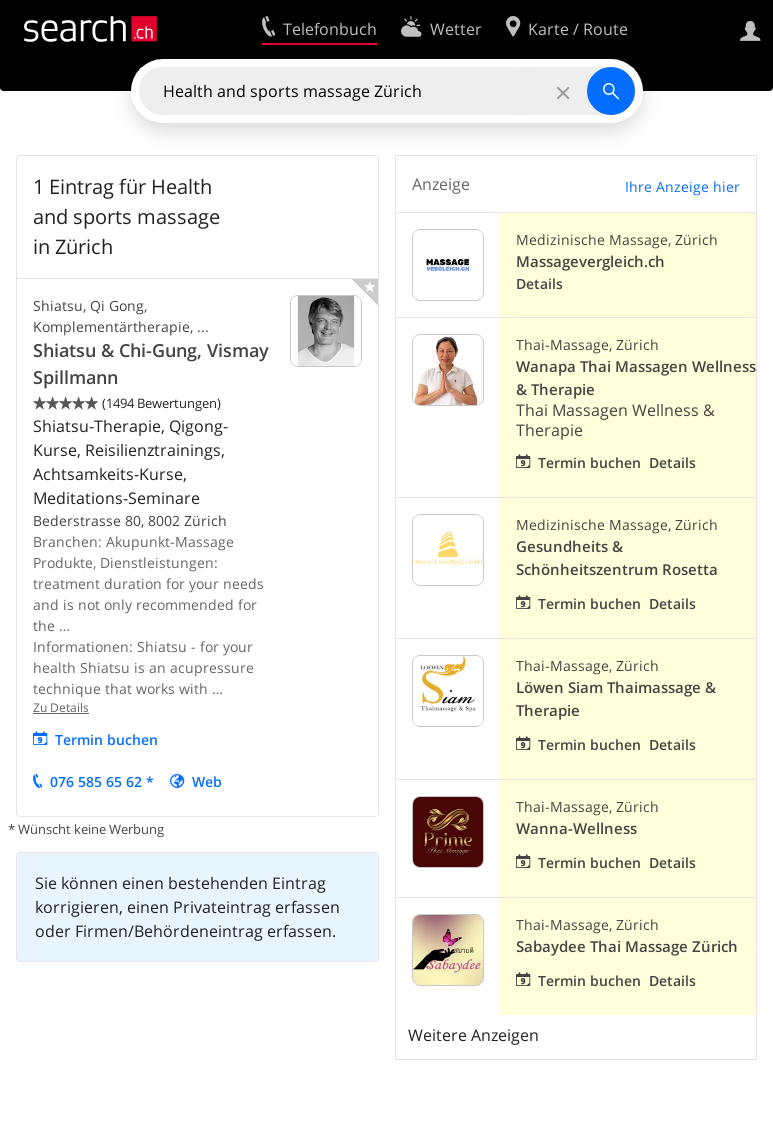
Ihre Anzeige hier (682, 186)
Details (539, 283)
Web (207, 781)
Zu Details (61, 707)
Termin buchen (106, 739)
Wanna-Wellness (576, 828)
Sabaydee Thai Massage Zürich (627, 946)
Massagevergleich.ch (590, 261)
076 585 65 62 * (102, 781)
